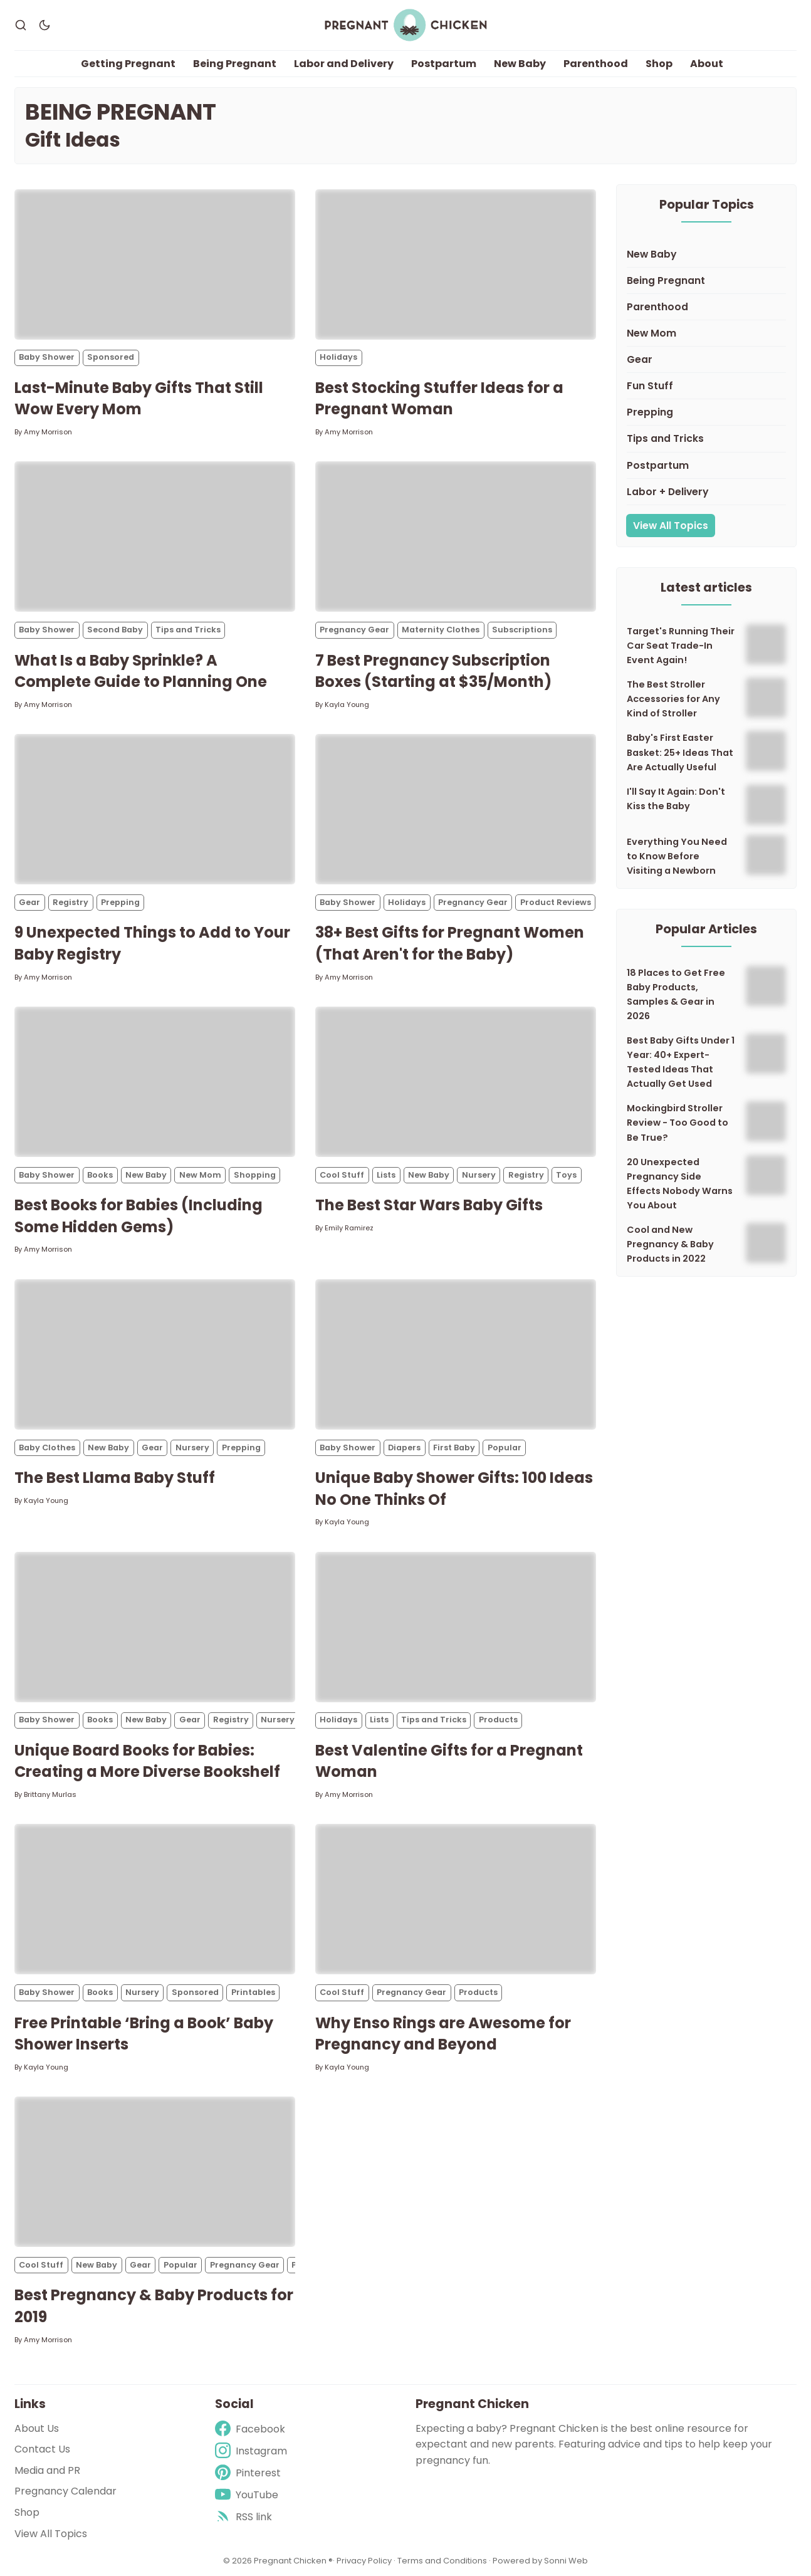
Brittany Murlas (50, 1794)
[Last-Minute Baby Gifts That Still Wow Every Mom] (154, 264)
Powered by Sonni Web (540, 2561)
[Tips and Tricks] (706, 439)
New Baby (520, 63)
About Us (36, 2428)
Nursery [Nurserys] (479, 1175)
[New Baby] (706, 254)
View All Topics (670, 525)
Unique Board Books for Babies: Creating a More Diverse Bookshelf (147, 1761)
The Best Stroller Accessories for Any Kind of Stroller (673, 699)
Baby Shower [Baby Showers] (47, 357)
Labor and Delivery (344, 63)
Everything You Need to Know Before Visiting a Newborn (677, 856)
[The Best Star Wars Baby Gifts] (455, 1082)
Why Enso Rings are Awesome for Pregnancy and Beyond (443, 2034)
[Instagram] (251, 2450)
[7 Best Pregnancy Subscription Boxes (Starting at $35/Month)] (455, 537)
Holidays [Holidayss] (338, 357)
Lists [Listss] (386, 1175)
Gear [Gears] (29, 902)
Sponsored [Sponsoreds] (110, 357)
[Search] (20, 25)
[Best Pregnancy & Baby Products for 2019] (154, 2172)
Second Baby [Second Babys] (115, 630)
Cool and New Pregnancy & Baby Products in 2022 (670, 1244)
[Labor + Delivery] (706, 492)
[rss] (251, 2517)
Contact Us (42, 2449)
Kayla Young (347, 704)
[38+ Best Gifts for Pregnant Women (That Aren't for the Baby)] (455, 810)
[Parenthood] (706, 307)
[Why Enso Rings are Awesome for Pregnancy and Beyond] (455, 1900)
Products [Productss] (498, 1720)
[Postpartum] (706, 466)
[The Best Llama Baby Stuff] (154, 1354)
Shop (659, 63)
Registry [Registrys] (70, 902)
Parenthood (595, 63)
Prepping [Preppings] (120, 902)
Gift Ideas (72, 140)
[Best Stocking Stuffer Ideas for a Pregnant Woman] (455, 264)
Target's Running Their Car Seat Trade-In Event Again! (681, 646)
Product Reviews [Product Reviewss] (555, 902)
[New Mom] (706, 334)
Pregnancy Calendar (65, 2491)
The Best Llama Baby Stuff (114, 1477)
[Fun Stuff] (706, 387)
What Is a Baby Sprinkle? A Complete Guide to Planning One (140, 671)
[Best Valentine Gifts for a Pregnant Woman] (455, 1627)
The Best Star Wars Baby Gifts (429, 1205)
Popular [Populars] (504, 1447)
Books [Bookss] (100, 1175)
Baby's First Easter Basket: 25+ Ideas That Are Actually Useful (680, 752)
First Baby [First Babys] (454, 1447)
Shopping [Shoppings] (255, 1175)
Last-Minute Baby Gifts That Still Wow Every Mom (138, 398)
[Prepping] (706, 413)
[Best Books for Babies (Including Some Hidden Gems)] (154, 1082)
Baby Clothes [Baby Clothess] (47, 1447)
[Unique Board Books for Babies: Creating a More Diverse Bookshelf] (154, 1627)
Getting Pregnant (128, 63)
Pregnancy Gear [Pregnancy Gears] (354, 630)
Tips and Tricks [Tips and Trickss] (188, 630)
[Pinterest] (251, 2472)
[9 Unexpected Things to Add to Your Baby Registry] (154, 810)
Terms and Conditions (442, 2561)
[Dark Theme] (44, 25)
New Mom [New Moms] (200, 1175)
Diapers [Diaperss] (404, 1447)
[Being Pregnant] (706, 281)
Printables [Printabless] (253, 1992)
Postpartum (443, 63)
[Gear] (706, 360)
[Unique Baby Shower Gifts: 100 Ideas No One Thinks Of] (455, 1354)
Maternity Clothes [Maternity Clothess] (440, 630)
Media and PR (47, 2470)
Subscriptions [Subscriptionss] (522, 630)
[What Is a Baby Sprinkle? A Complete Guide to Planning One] (154, 537)
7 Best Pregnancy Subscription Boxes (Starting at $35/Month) (433, 671)
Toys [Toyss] (566, 1175)
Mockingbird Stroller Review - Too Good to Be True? (677, 1123)
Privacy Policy (365, 2561)
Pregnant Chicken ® (293, 2561)
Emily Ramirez (349, 1228)
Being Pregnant (234, 63)
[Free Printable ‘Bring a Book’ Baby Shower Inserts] (154, 1900)
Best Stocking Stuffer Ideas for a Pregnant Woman (439, 398)
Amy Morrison (48, 432)
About (706, 63)
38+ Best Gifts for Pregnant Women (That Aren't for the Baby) (449, 944)
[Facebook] (251, 2429)
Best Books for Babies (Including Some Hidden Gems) (138, 1216)
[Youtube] (251, 2494)
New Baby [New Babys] (146, 1175)
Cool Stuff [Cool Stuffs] (342, 1175)
